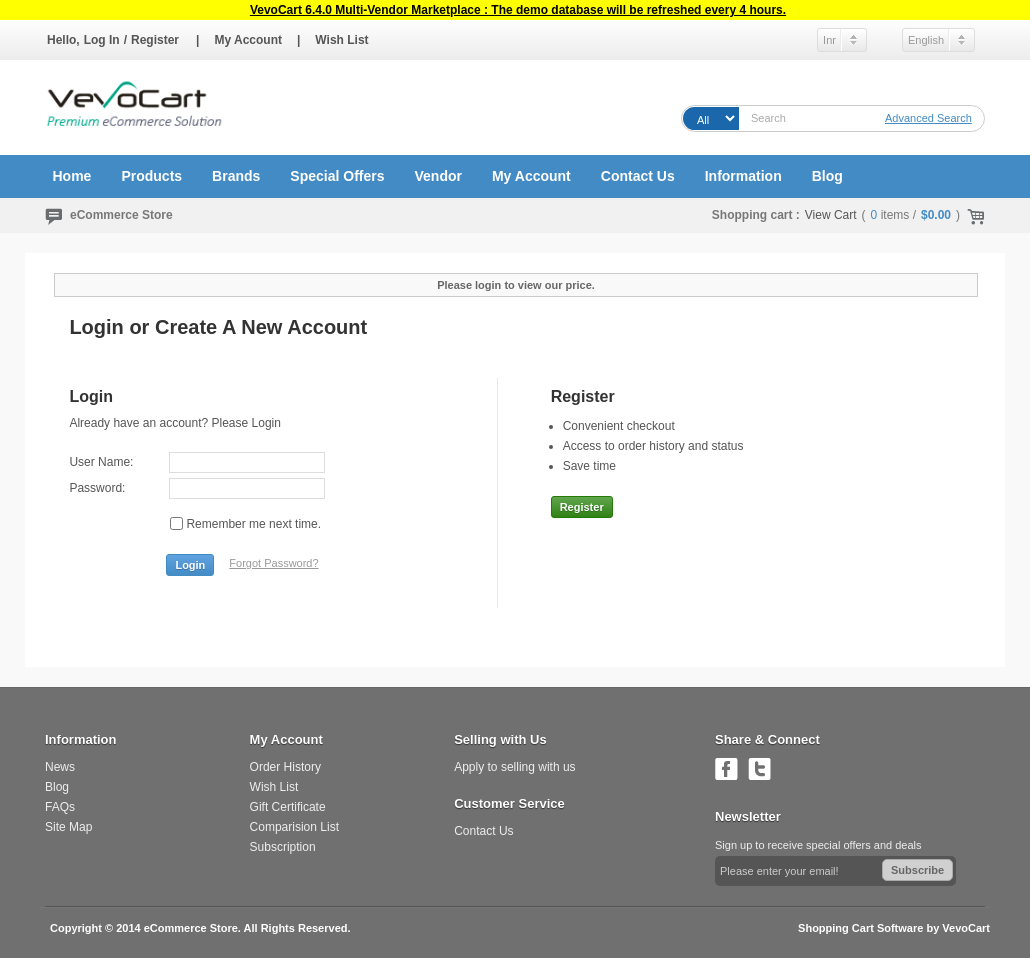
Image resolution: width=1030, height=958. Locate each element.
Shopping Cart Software (860, 928)
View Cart (831, 215)
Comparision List (294, 827)
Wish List (341, 40)
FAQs (60, 807)
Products (151, 176)
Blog (827, 176)
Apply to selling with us (514, 767)
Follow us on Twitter (759, 768)
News (60, 767)
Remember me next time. (253, 524)
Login (190, 565)
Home (72, 176)
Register (155, 40)
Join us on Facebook (726, 768)
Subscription (283, 847)
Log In (102, 40)
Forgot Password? (273, 563)
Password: (97, 488)
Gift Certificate (288, 807)
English (926, 40)
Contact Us (638, 176)
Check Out (972, 215)
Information (743, 176)
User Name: (101, 462)
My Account (248, 40)
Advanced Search (928, 118)
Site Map (68, 827)
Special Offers (337, 176)
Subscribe (917, 870)
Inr (829, 40)
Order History (285, 767)
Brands (236, 176)
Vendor (437, 176)
